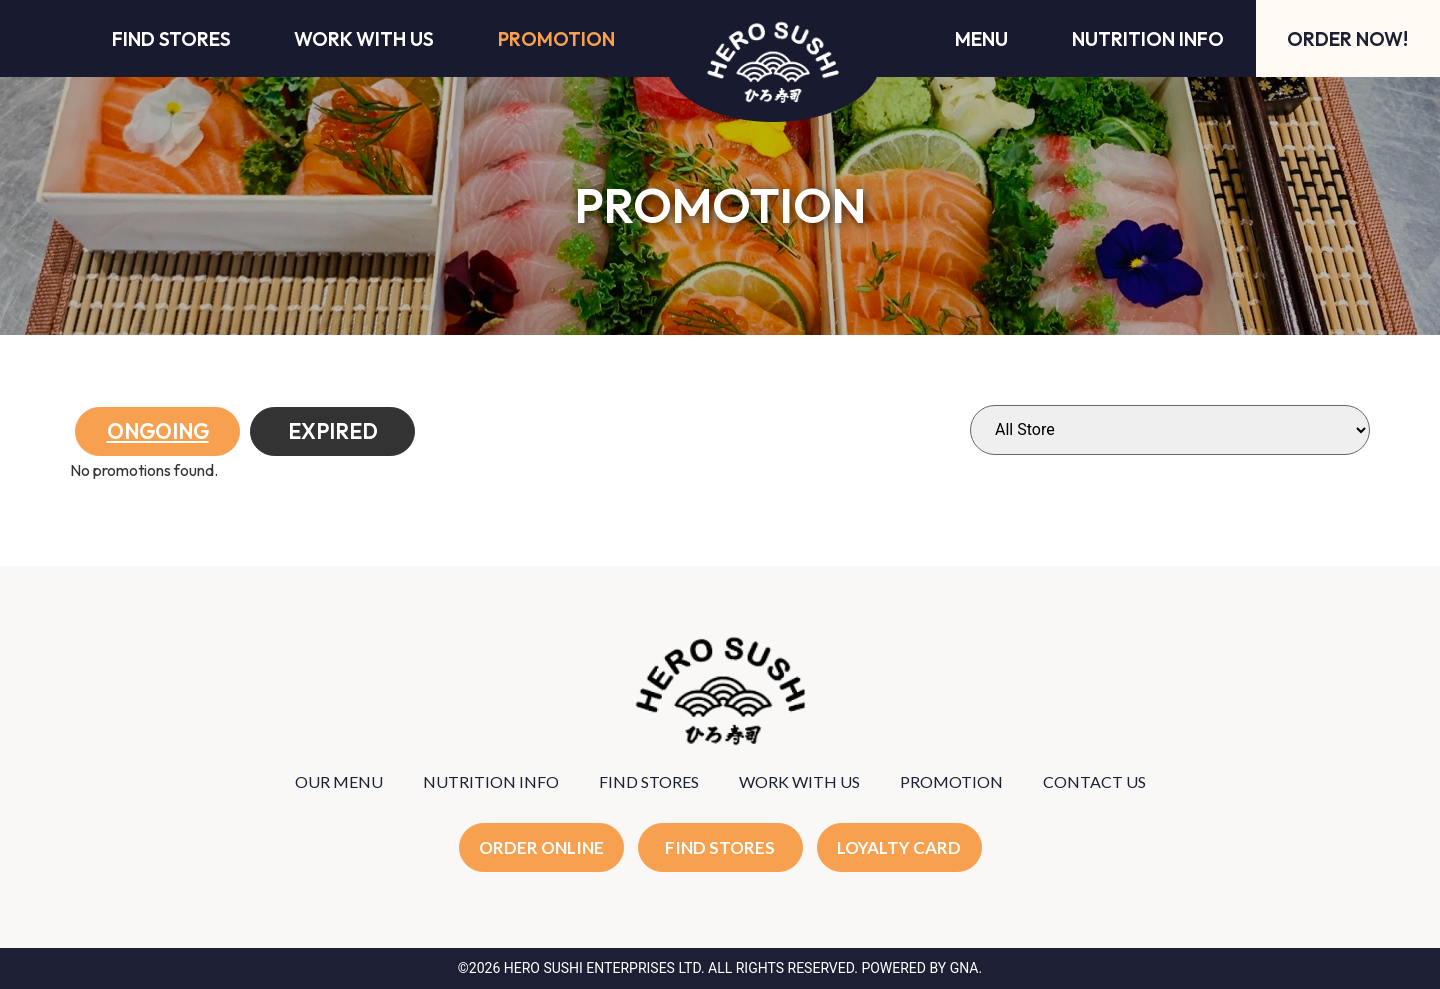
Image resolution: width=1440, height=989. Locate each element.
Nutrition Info (1148, 39)
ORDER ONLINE (541, 847)
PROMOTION (951, 781)
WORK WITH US (799, 781)
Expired (333, 431)
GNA (964, 968)
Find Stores (171, 39)
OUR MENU (339, 781)
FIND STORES (649, 781)
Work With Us (364, 39)
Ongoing (158, 431)
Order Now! (1347, 39)
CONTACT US (1094, 781)
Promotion (556, 39)
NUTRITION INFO (491, 781)
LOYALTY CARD (899, 847)
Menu (981, 39)
